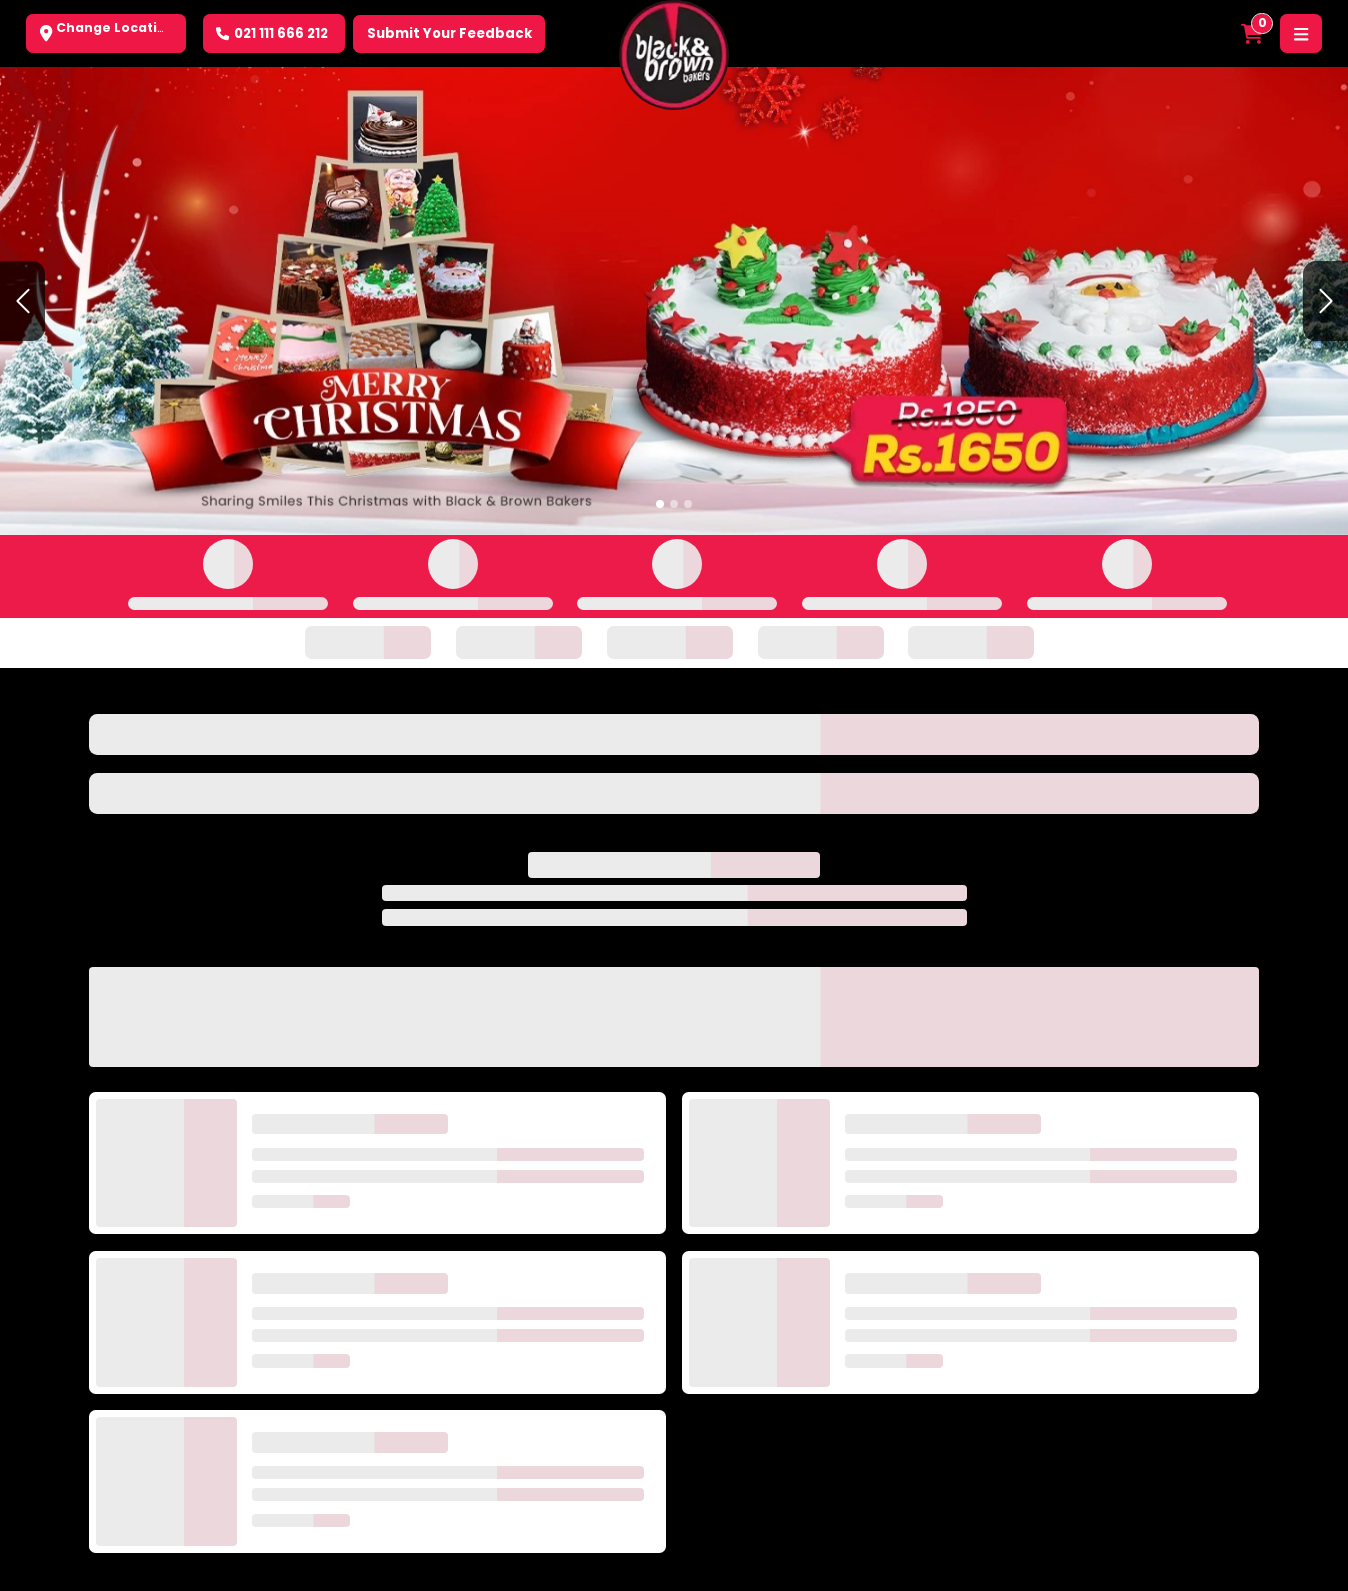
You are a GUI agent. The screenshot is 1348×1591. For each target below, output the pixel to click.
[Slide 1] (660, 504)
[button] (22, 300)
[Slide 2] (674, 504)
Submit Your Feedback (449, 33)
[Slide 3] (688, 504)
